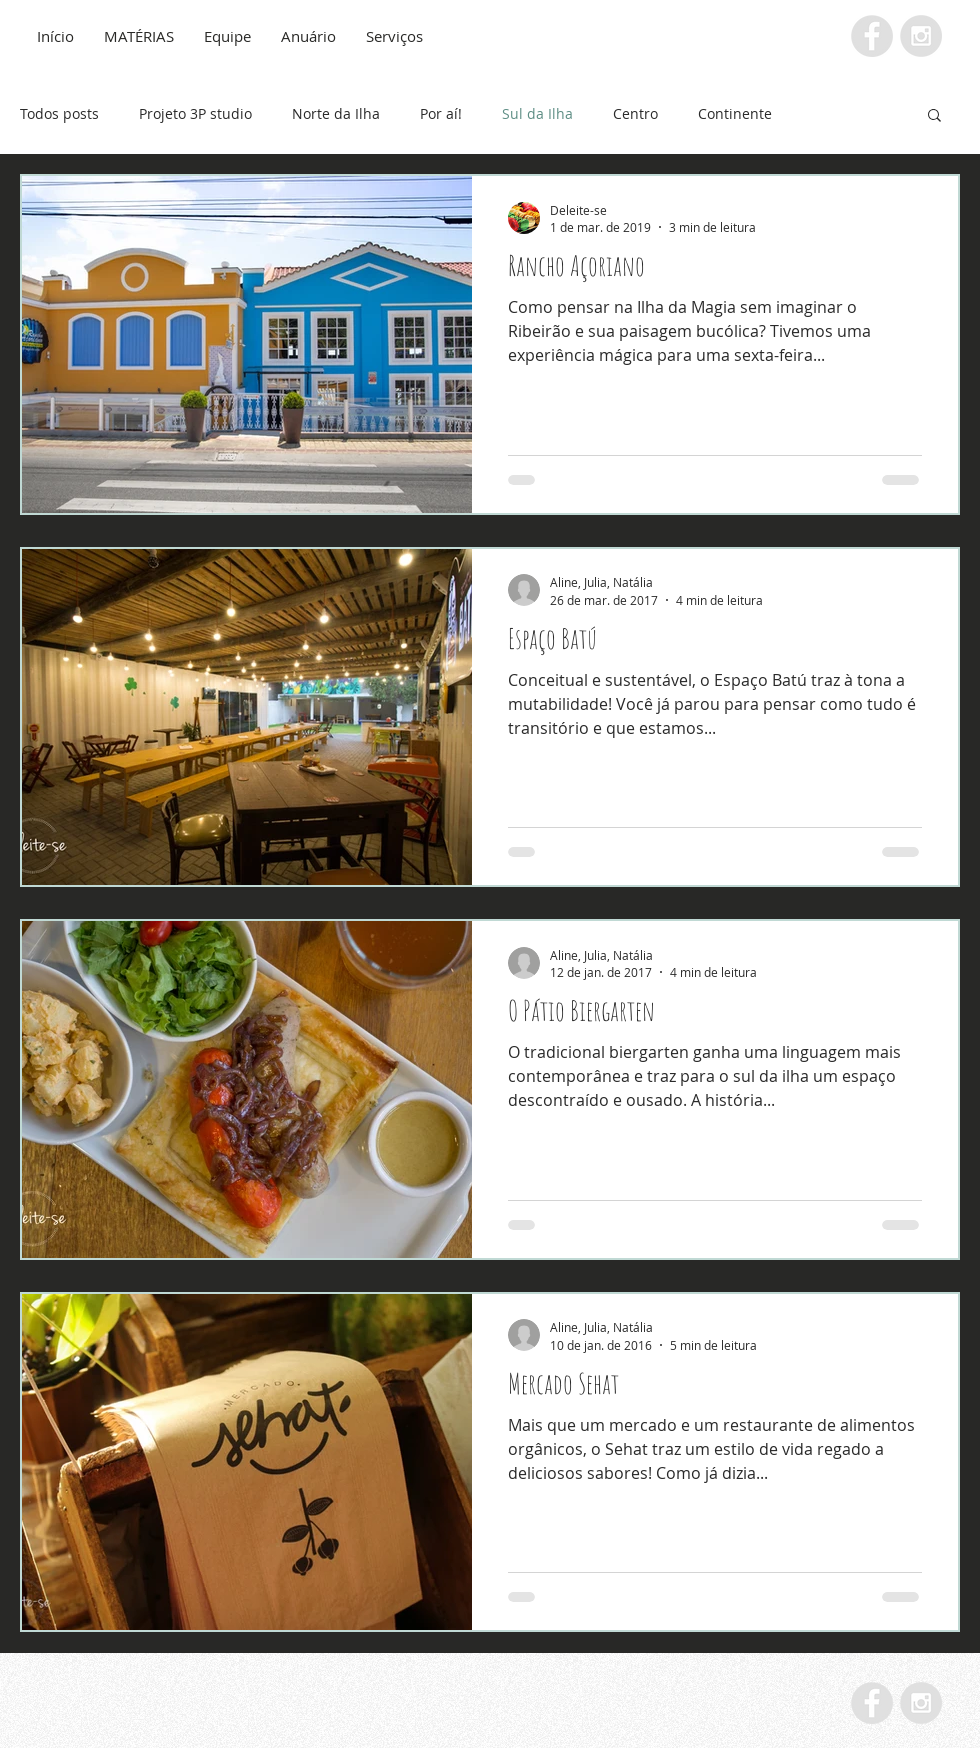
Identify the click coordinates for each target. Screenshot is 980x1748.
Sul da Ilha (537, 113)
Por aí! (441, 113)
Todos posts (59, 113)
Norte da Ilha (336, 113)
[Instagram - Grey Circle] (921, 36)
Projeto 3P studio (195, 113)
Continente (735, 113)
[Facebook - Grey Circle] (872, 36)
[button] (934, 116)
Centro (635, 113)
